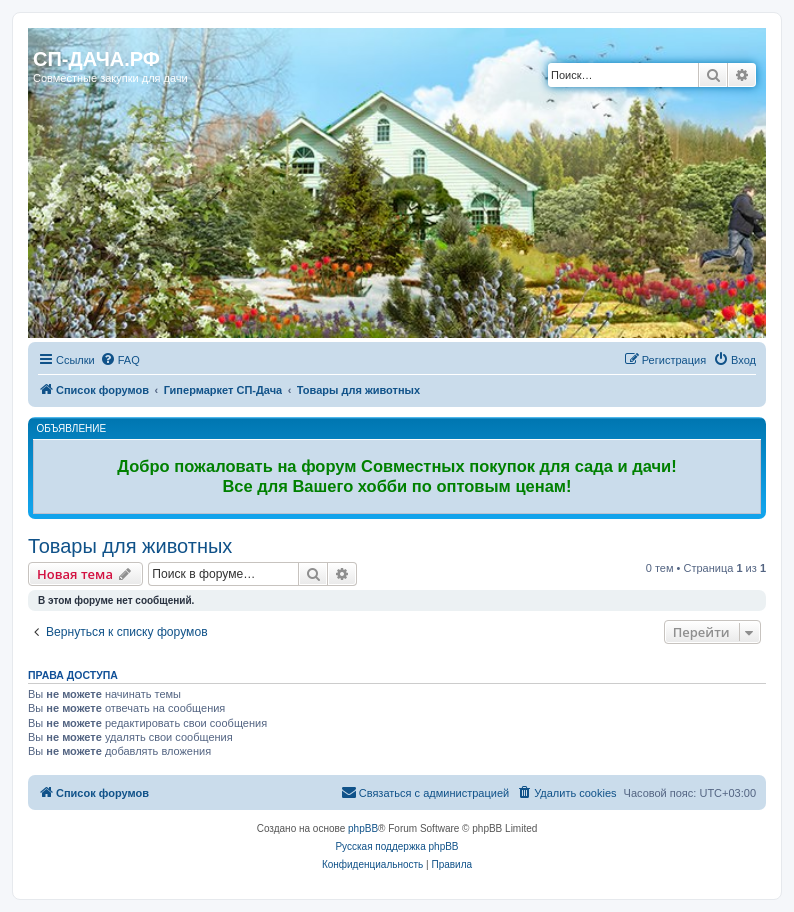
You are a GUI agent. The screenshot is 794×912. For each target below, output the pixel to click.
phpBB (363, 828)
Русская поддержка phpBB (396, 846)
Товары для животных (130, 546)
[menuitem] (120, 360)
